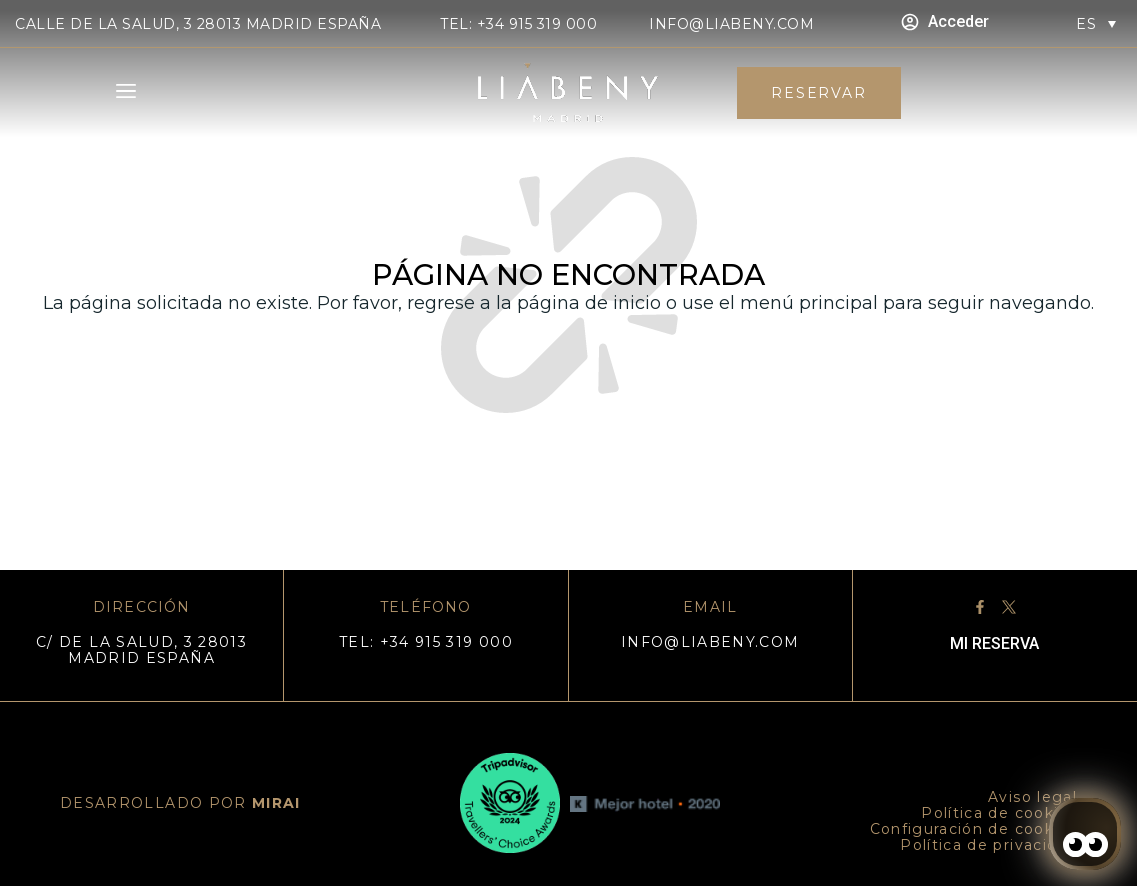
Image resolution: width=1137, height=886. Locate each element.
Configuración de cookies (973, 829)
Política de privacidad (988, 845)
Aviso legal (1032, 797)
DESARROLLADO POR (180, 803)
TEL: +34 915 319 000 (518, 24)
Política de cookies (999, 813)
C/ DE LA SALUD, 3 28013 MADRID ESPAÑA (141, 650)
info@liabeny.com (731, 24)
